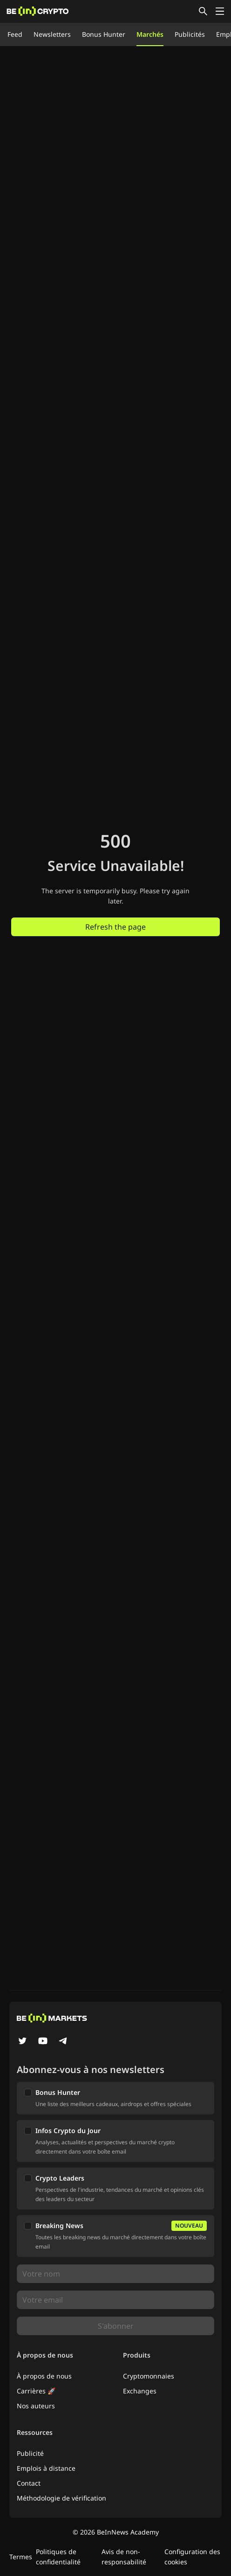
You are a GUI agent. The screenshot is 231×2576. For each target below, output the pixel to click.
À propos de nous (44, 2376)
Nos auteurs (36, 2405)
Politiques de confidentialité (58, 2556)
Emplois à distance (46, 2468)
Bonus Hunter (103, 34)
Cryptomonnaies (148, 2376)
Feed (14, 34)
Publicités (190, 34)
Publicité (30, 2453)
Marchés (149, 34)
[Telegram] (63, 2041)
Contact (29, 2483)
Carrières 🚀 (36, 2390)
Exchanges (139, 2390)
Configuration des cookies (192, 2556)
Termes (20, 2556)
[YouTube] (42, 2041)
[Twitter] (22, 2041)
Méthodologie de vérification (61, 2498)
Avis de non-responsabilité (124, 2556)
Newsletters (52, 34)
